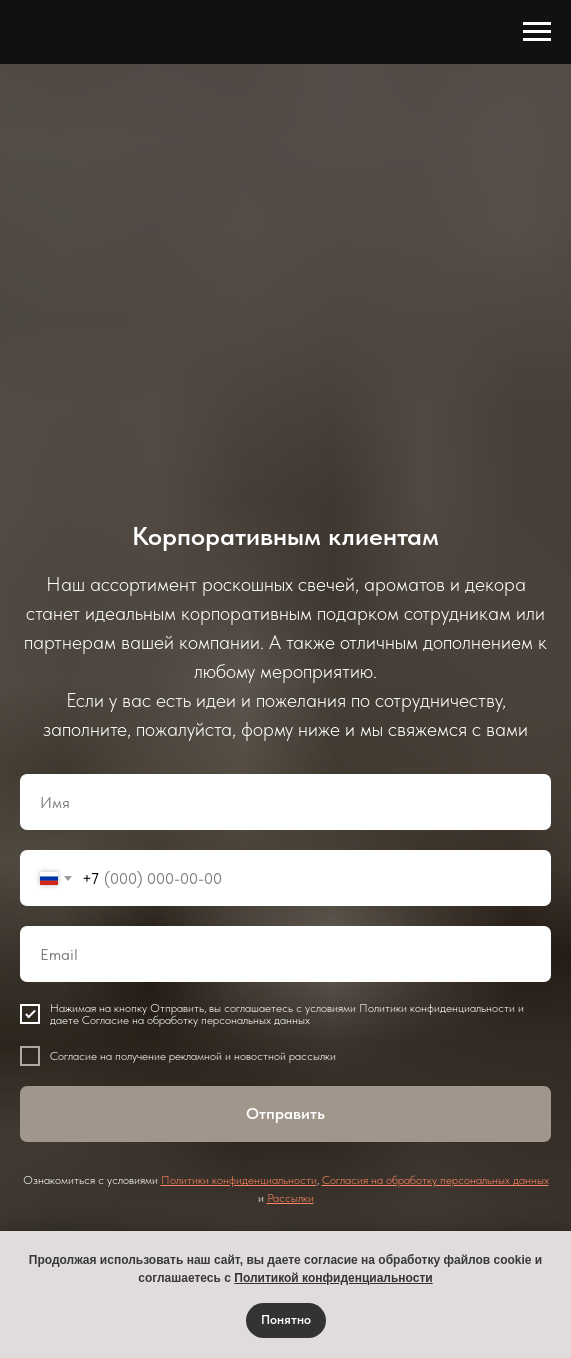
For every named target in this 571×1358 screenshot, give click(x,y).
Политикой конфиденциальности (333, 1278)
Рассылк (287, 1198)
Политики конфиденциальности (239, 1180)
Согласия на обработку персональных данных (435, 1180)
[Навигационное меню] (537, 32)
